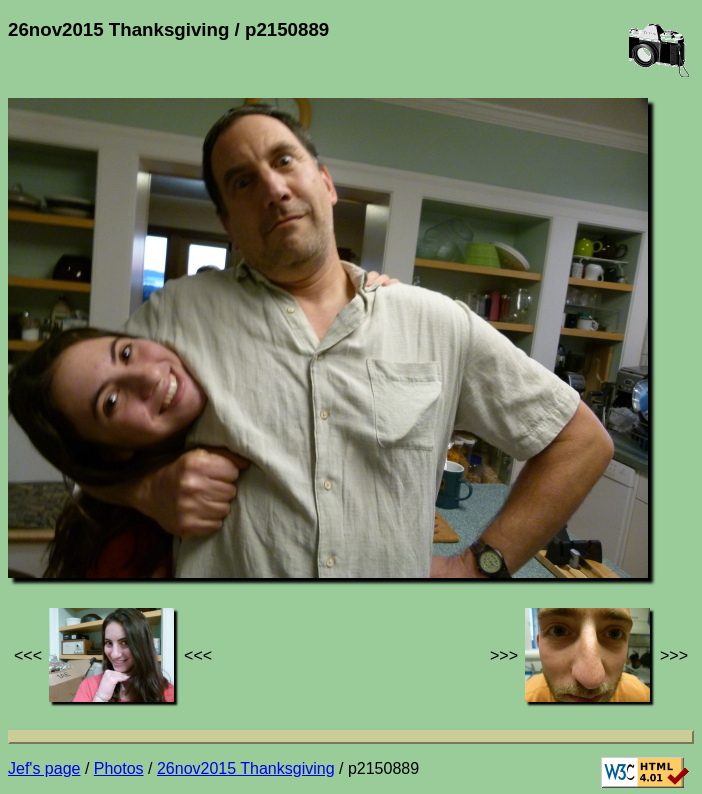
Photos (119, 768)
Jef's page (44, 768)
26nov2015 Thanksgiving (246, 768)
